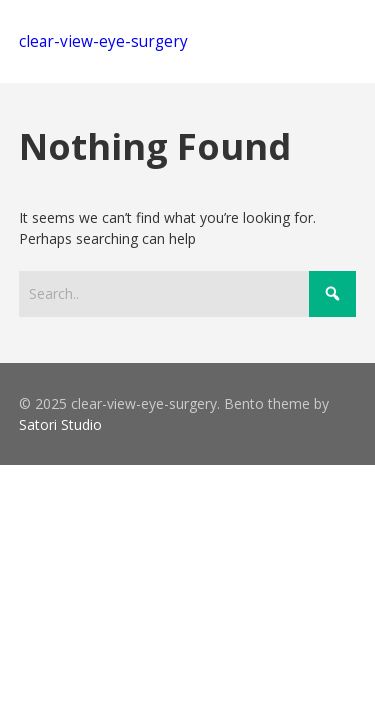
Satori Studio (60, 424)
